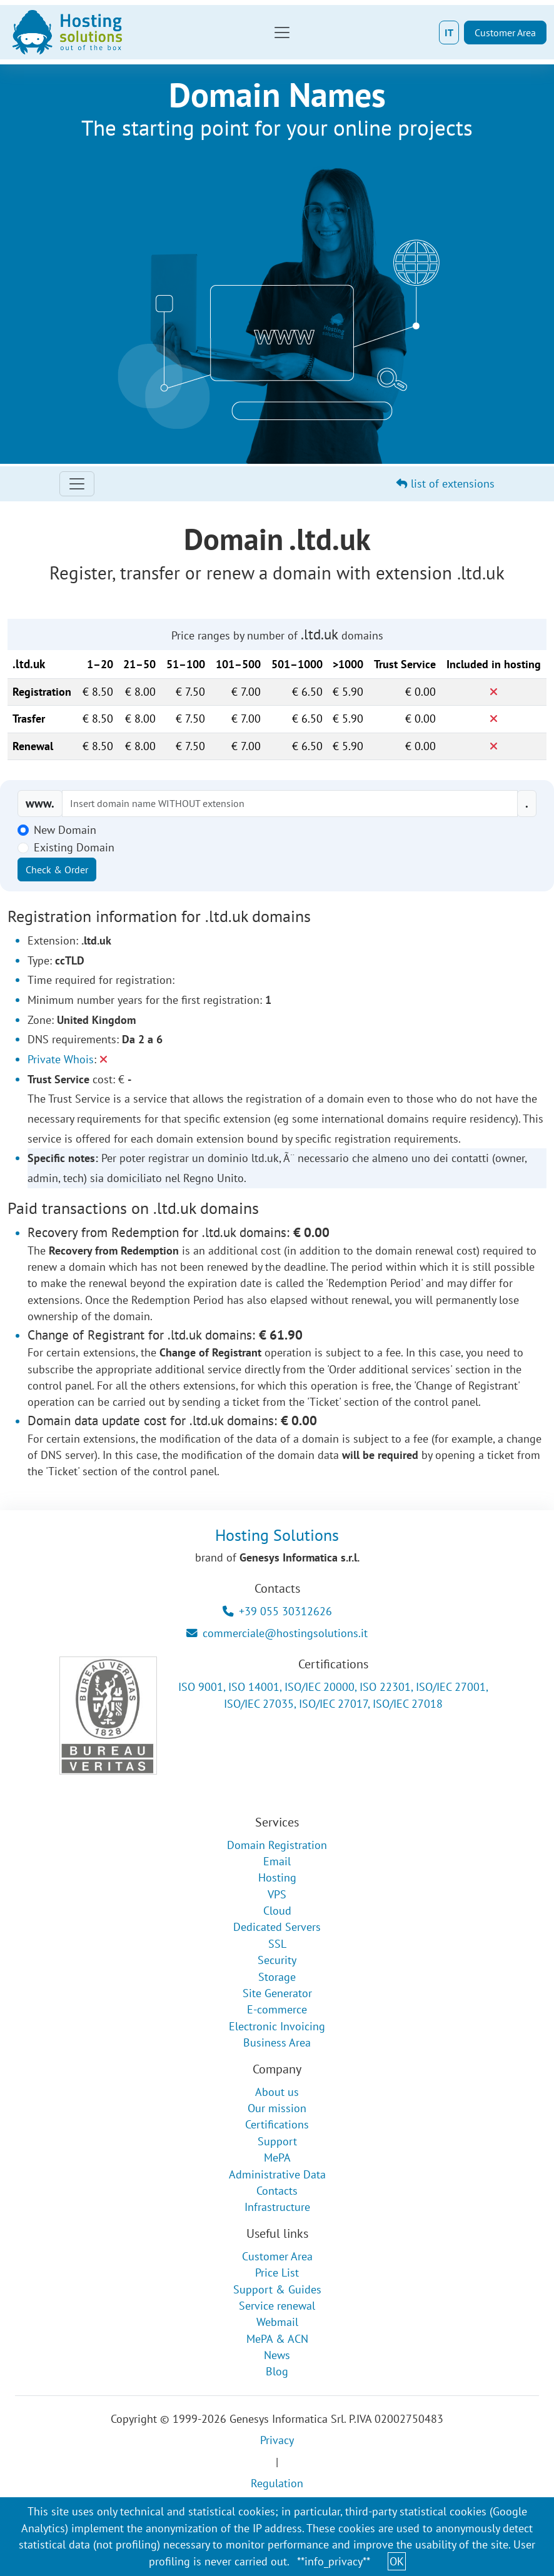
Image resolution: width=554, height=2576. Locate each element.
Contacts (277, 2190)
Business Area (277, 2042)
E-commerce (277, 2009)
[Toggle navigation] (282, 32)
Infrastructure (277, 2207)
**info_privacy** (333, 2561)
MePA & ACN (277, 2339)
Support (277, 2141)
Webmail (277, 2322)
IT (449, 32)
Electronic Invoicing (277, 2026)
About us (277, 2092)
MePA (277, 2157)
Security (277, 1960)
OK (397, 2561)
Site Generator (277, 1993)
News (277, 2355)
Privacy (277, 2440)
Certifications (277, 2124)
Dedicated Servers (277, 1927)
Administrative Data (277, 2174)
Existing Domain (74, 847)
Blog (277, 2371)
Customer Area (505, 32)
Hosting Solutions (277, 1534)
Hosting (277, 1877)
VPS (277, 1894)
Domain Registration (277, 1845)
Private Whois (61, 1059)
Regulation (277, 2483)
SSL (277, 1944)
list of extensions (445, 483)
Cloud (277, 1910)
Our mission (277, 2108)
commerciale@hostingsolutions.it (277, 1633)
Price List (277, 2272)
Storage (277, 1977)
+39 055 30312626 (277, 1611)
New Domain (65, 830)
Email (277, 1861)
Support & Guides (277, 2289)
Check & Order (57, 869)
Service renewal (277, 2305)
